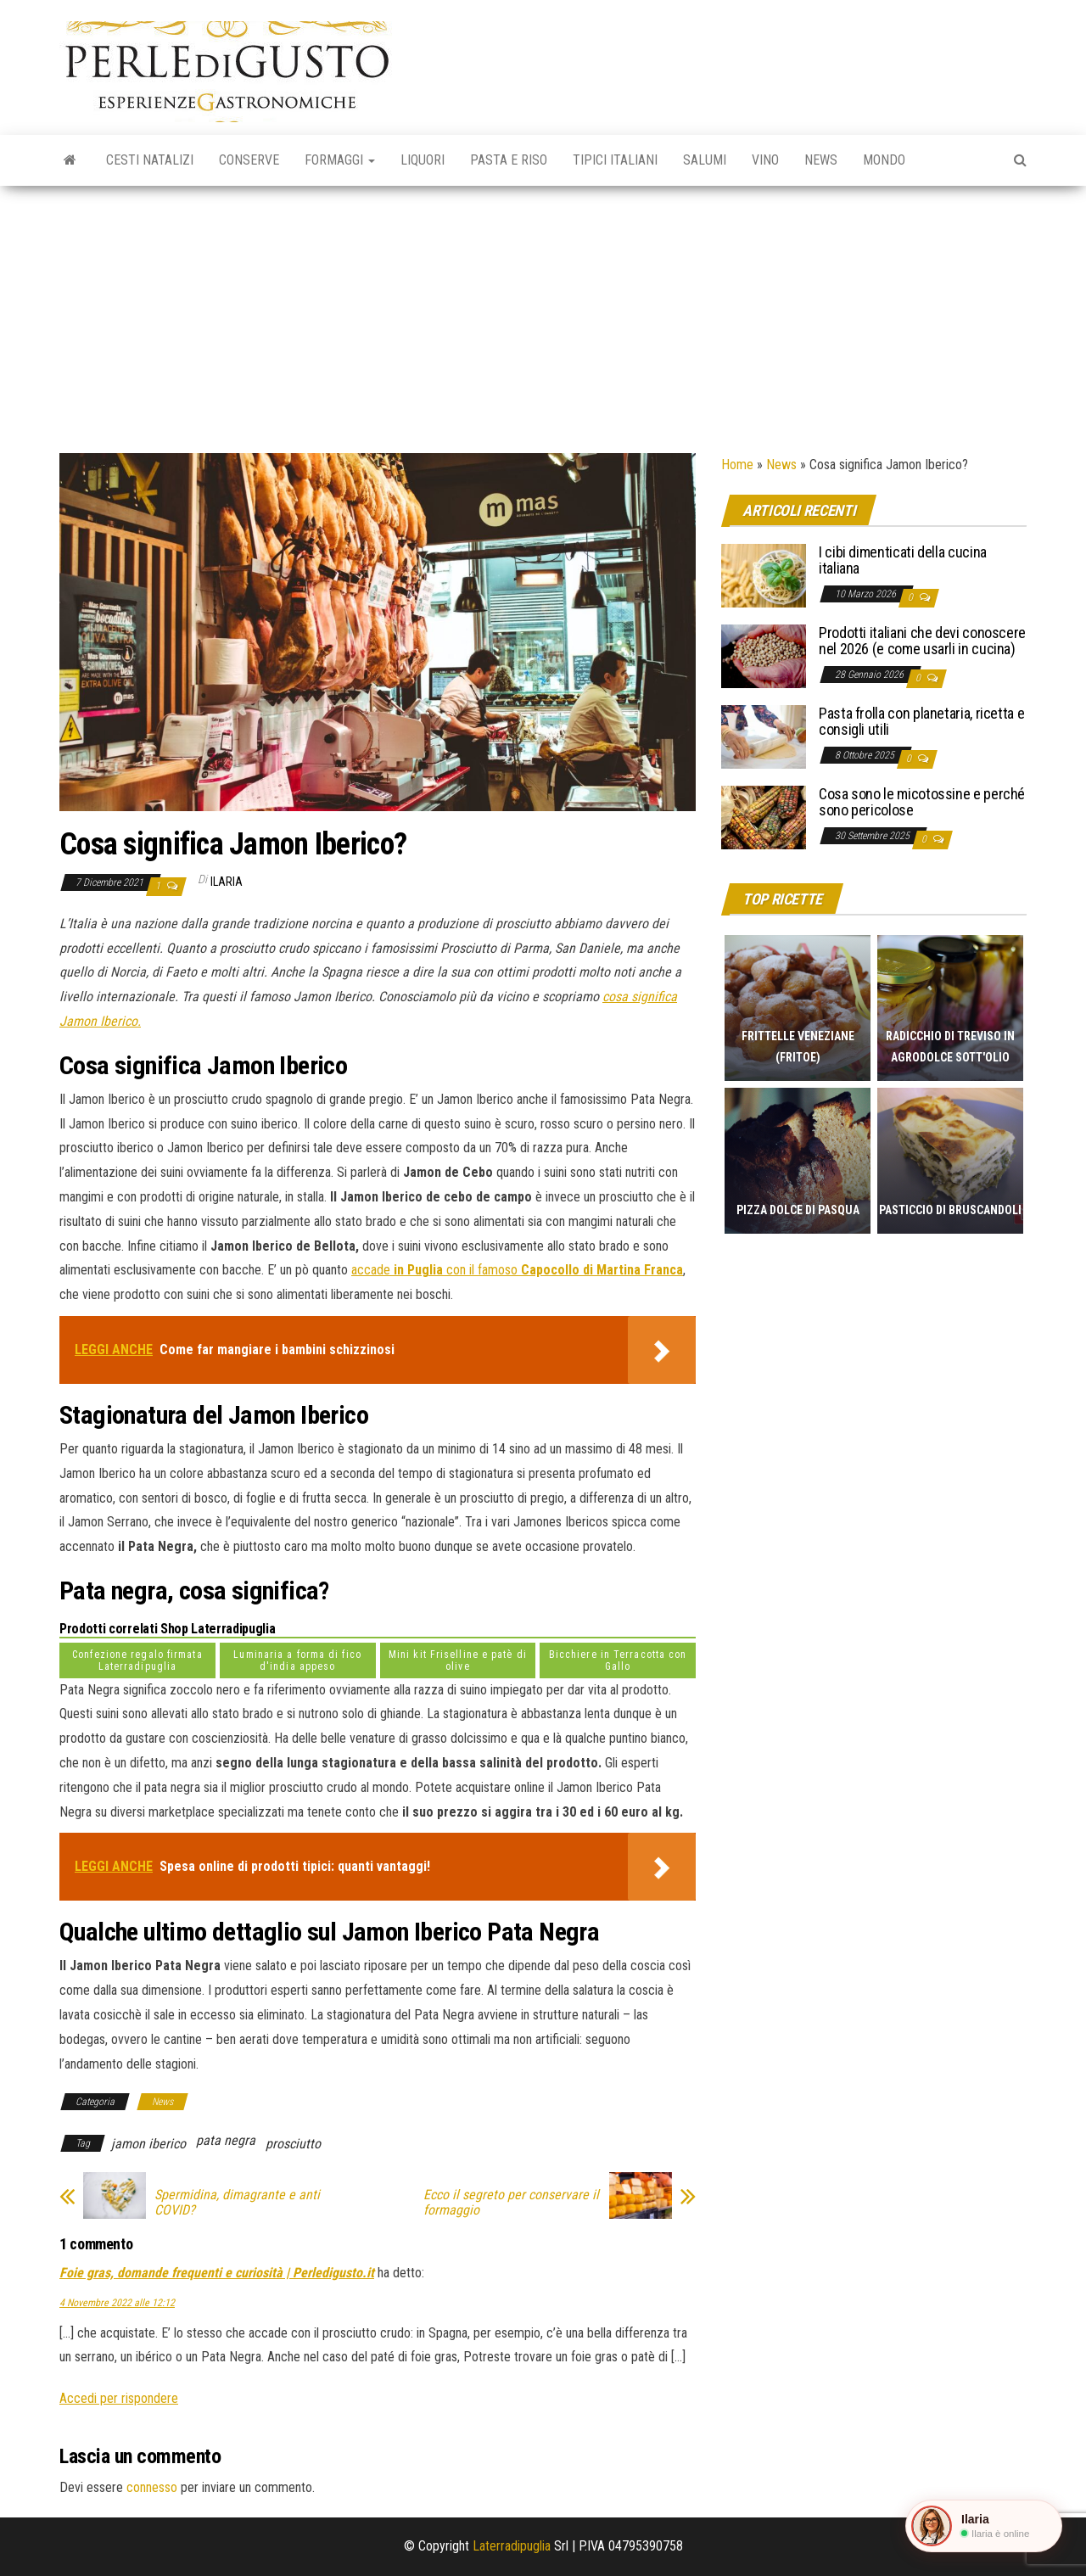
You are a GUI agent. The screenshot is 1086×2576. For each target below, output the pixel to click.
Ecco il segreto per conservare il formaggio (511, 2202)
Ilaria (226, 881)
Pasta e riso (508, 160)
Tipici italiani (615, 160)
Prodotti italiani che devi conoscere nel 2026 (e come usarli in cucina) (922, 641)
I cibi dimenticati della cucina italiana (903, 560)
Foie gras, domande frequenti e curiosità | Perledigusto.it (216, 2273)
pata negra (225, 2140)
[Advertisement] (543, 313)
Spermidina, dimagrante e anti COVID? (237, 2202)
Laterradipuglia (512, 2546)
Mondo (884, 160)
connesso (151, 2487)
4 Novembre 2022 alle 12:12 (117, 2303)
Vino (765, 160)
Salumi (704, 160)
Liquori (422, 160)
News (820, 160)
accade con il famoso (517, 1270)
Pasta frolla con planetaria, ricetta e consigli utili (921, 721)
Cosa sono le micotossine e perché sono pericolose (922, 802)
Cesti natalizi (149, 160)
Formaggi (340, 160)
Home (737, 464)
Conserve (249, 160)
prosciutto (293, 2144)
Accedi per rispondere (118, 2398)
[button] (983, 2526)
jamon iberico (148, 2144)
